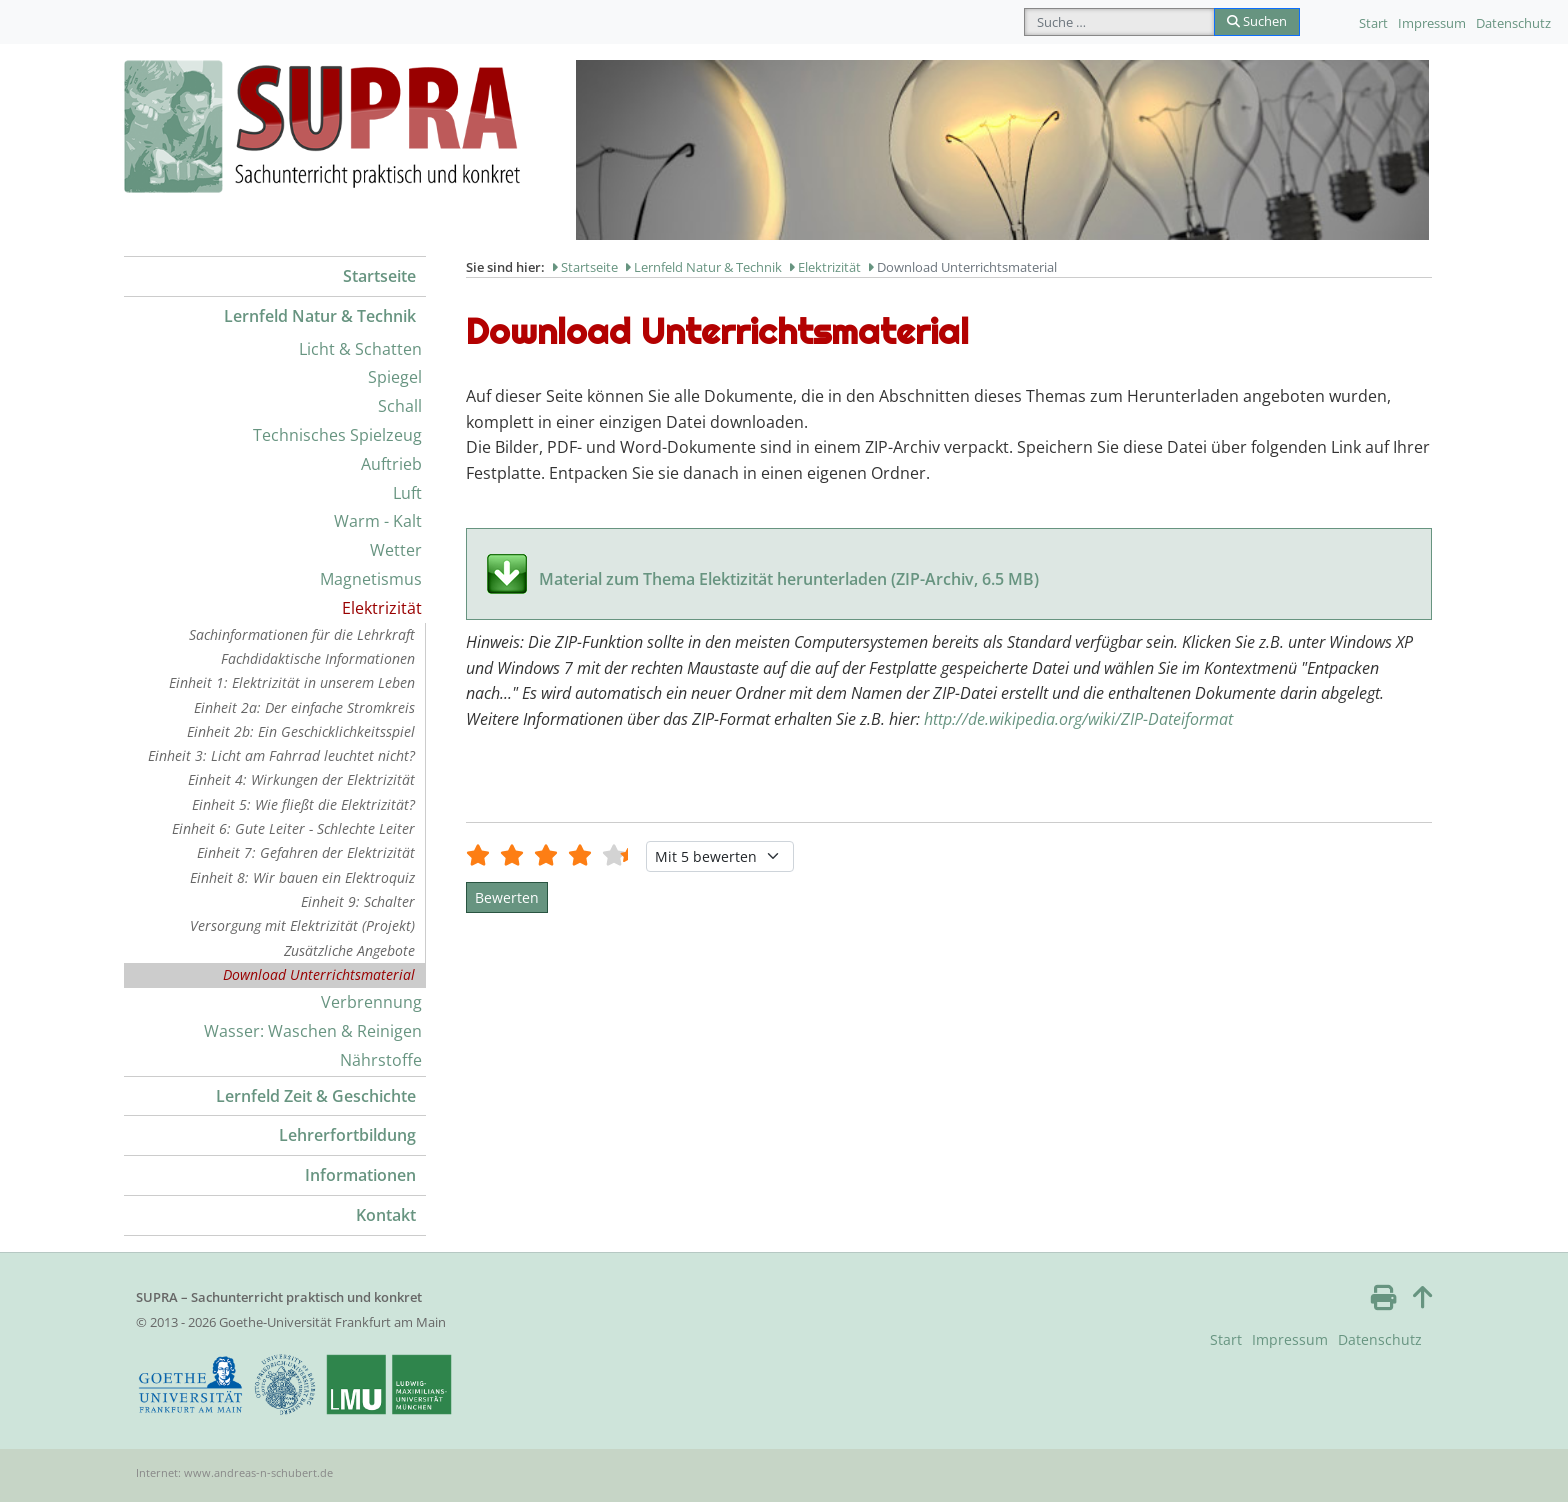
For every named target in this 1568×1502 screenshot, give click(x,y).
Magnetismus (371, 579)
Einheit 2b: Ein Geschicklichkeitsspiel (301, 731)
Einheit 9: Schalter (358, 901)
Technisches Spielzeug (337, 435)
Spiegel (395, 377)
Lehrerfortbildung (347, 1135)
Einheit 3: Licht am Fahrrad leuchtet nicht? (281, 755)
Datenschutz (1513, 23)
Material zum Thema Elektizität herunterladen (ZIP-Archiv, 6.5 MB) (789, 579)
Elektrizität (382, 608)
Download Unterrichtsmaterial (319, 974)
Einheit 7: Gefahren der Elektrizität (306, 852)
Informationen (360, 1175)
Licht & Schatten (360, 349)
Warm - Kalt (378, 521)
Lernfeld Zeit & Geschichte (316, 1096)
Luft (407, 493)
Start (1373, 23)
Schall (400, 406)
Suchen (1257, 21)
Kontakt (386, 1215)
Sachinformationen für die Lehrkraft (302, 634)
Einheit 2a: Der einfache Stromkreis (304, 707)
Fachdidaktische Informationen (318, 658)
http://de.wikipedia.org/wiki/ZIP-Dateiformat (1078, 719)
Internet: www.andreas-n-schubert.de (234, 1472)
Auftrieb (391, 464)
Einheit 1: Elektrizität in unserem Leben (292, 682)
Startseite (379, 276)
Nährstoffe (381, 1060)
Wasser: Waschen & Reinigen (313, 1031)
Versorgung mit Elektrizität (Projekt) (302, 925)
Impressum (1432, 23)
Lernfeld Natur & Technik (320, 316)
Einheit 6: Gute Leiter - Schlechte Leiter (293, 828)
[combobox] (1119, 22)
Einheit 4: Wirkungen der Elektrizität (301, 779)
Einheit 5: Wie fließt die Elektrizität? (303, 804)
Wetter (396, 550)
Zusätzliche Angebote (349, 950)
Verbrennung (371, 1002)
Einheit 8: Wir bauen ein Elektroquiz (302, 877)
